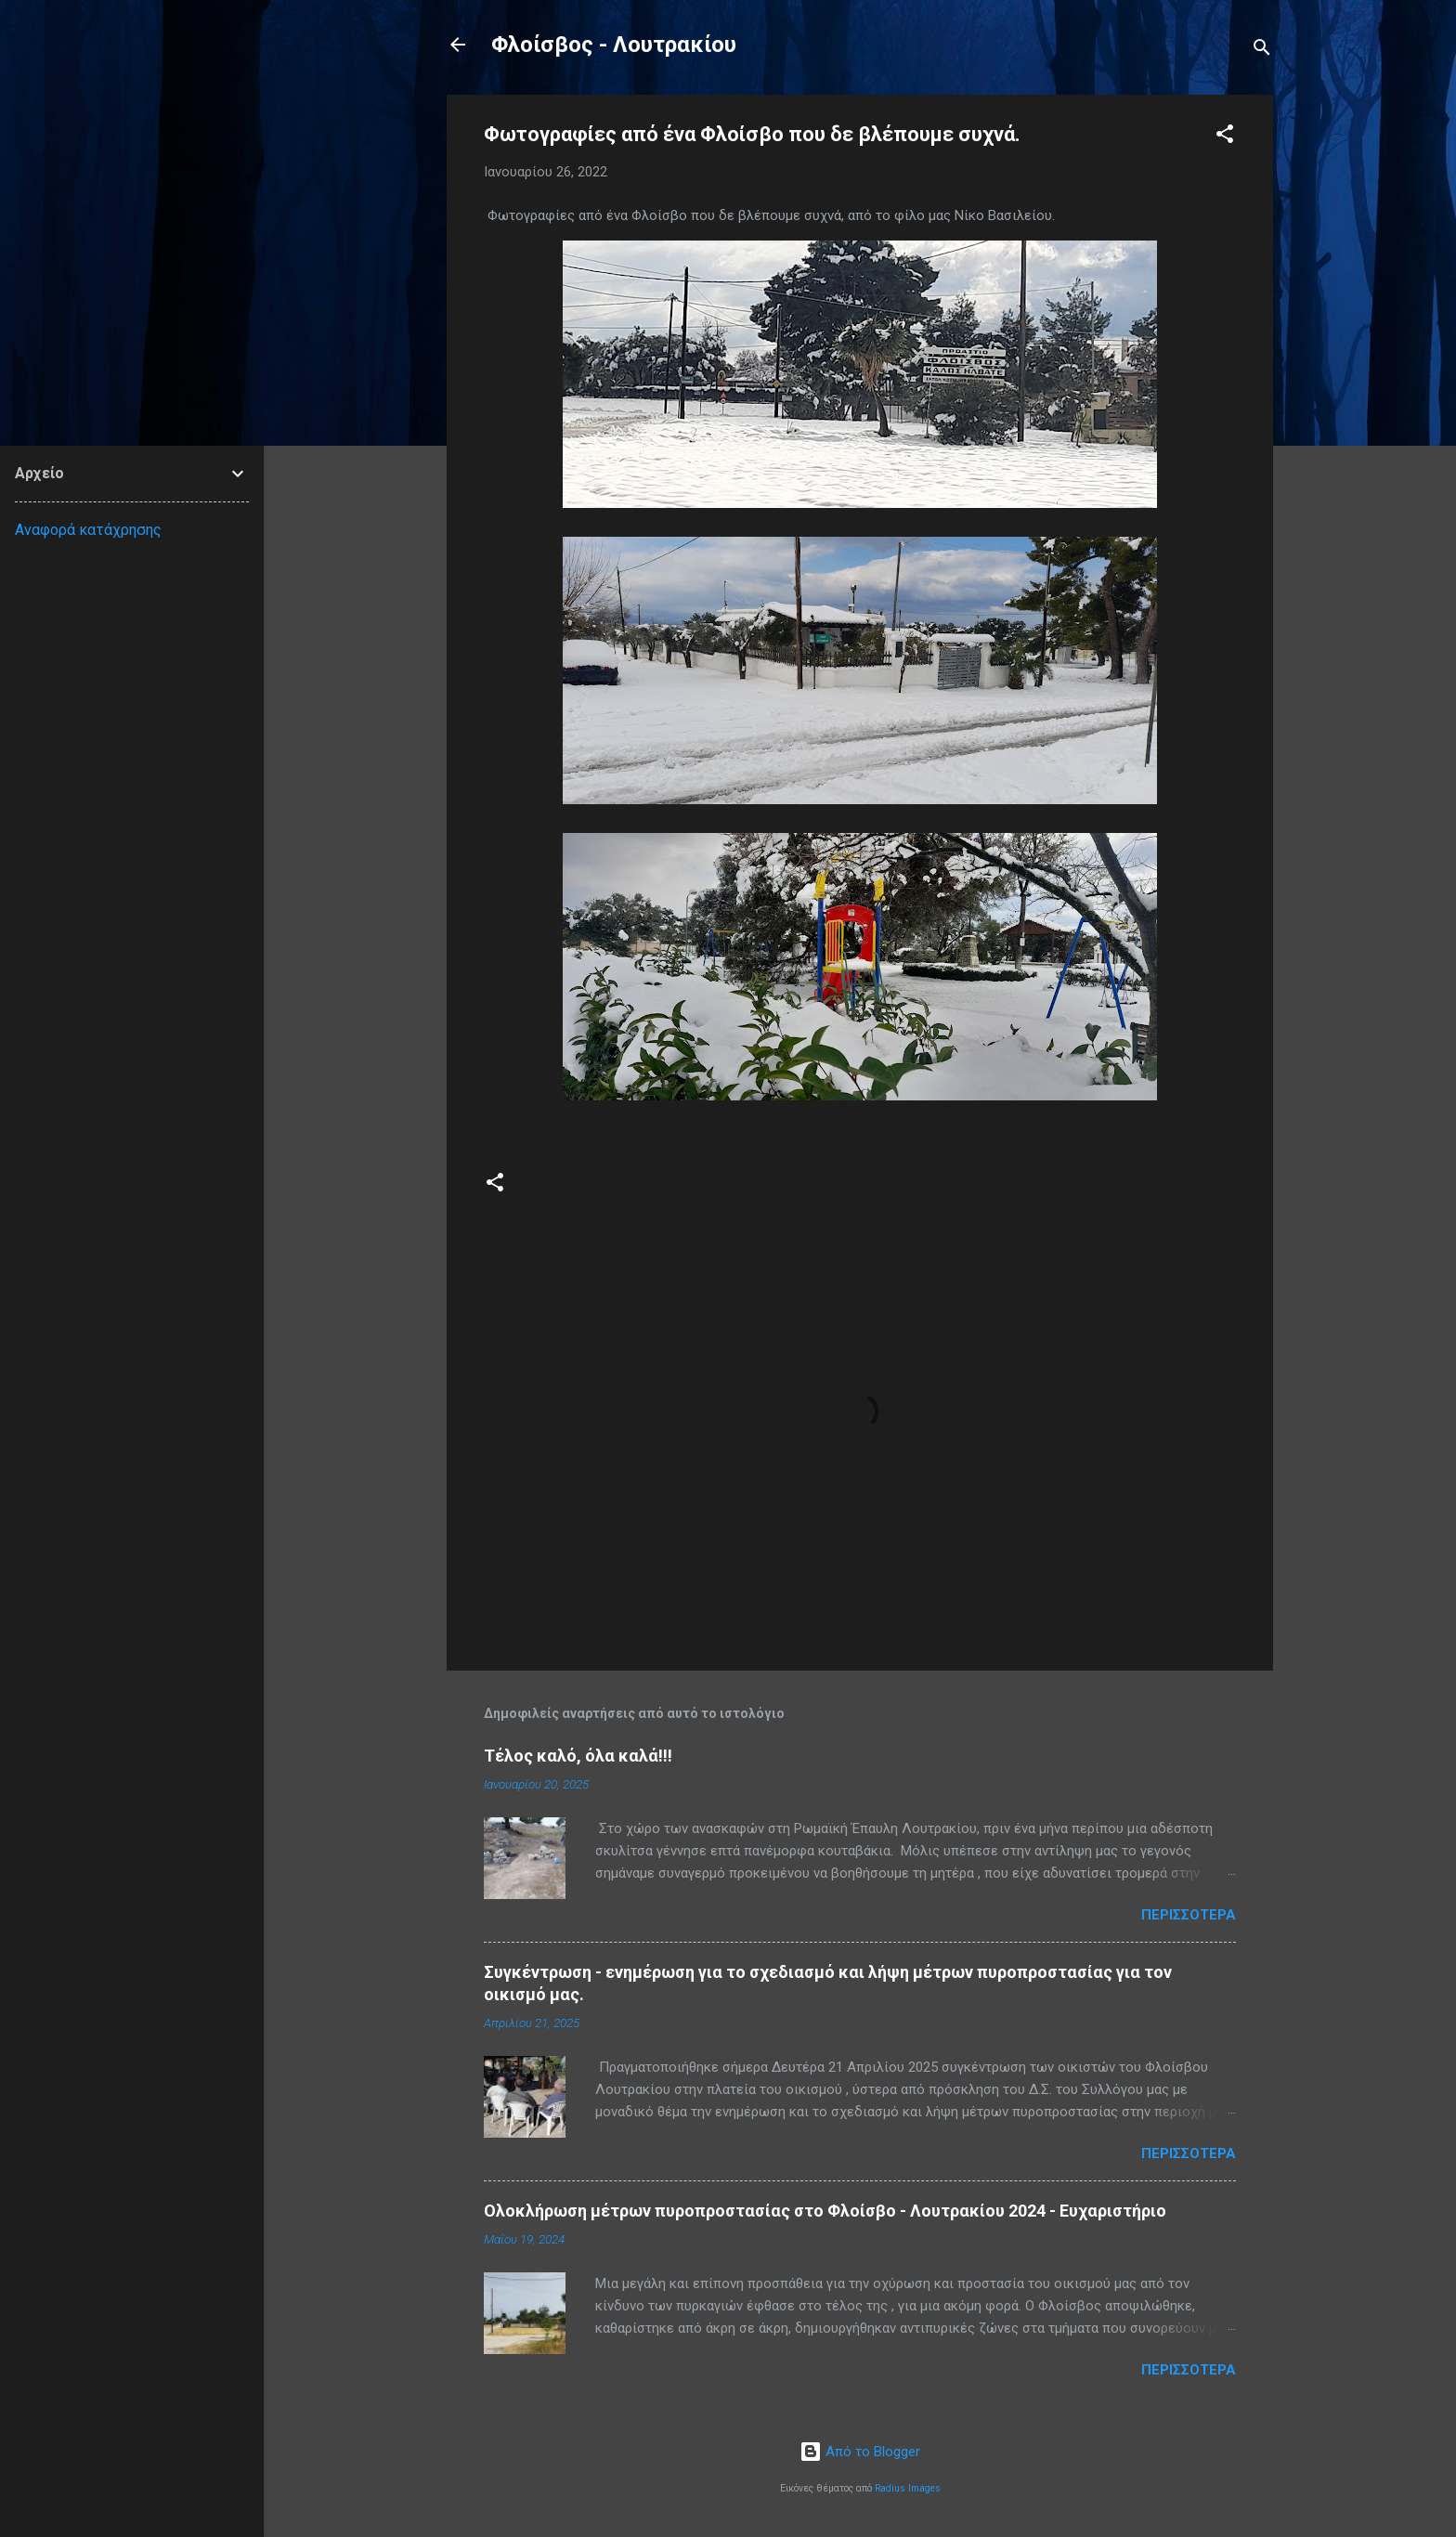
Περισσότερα (1188, 1914)
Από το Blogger (860, 2451)
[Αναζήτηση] (1262, 50)
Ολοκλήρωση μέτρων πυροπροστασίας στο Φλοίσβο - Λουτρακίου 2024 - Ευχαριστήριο (825, 2210)
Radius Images (908, 2488)
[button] (1225, 137)
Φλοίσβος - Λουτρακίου (613, 45)
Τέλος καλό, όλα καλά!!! (578, 1755)
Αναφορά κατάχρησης (88, 530)
